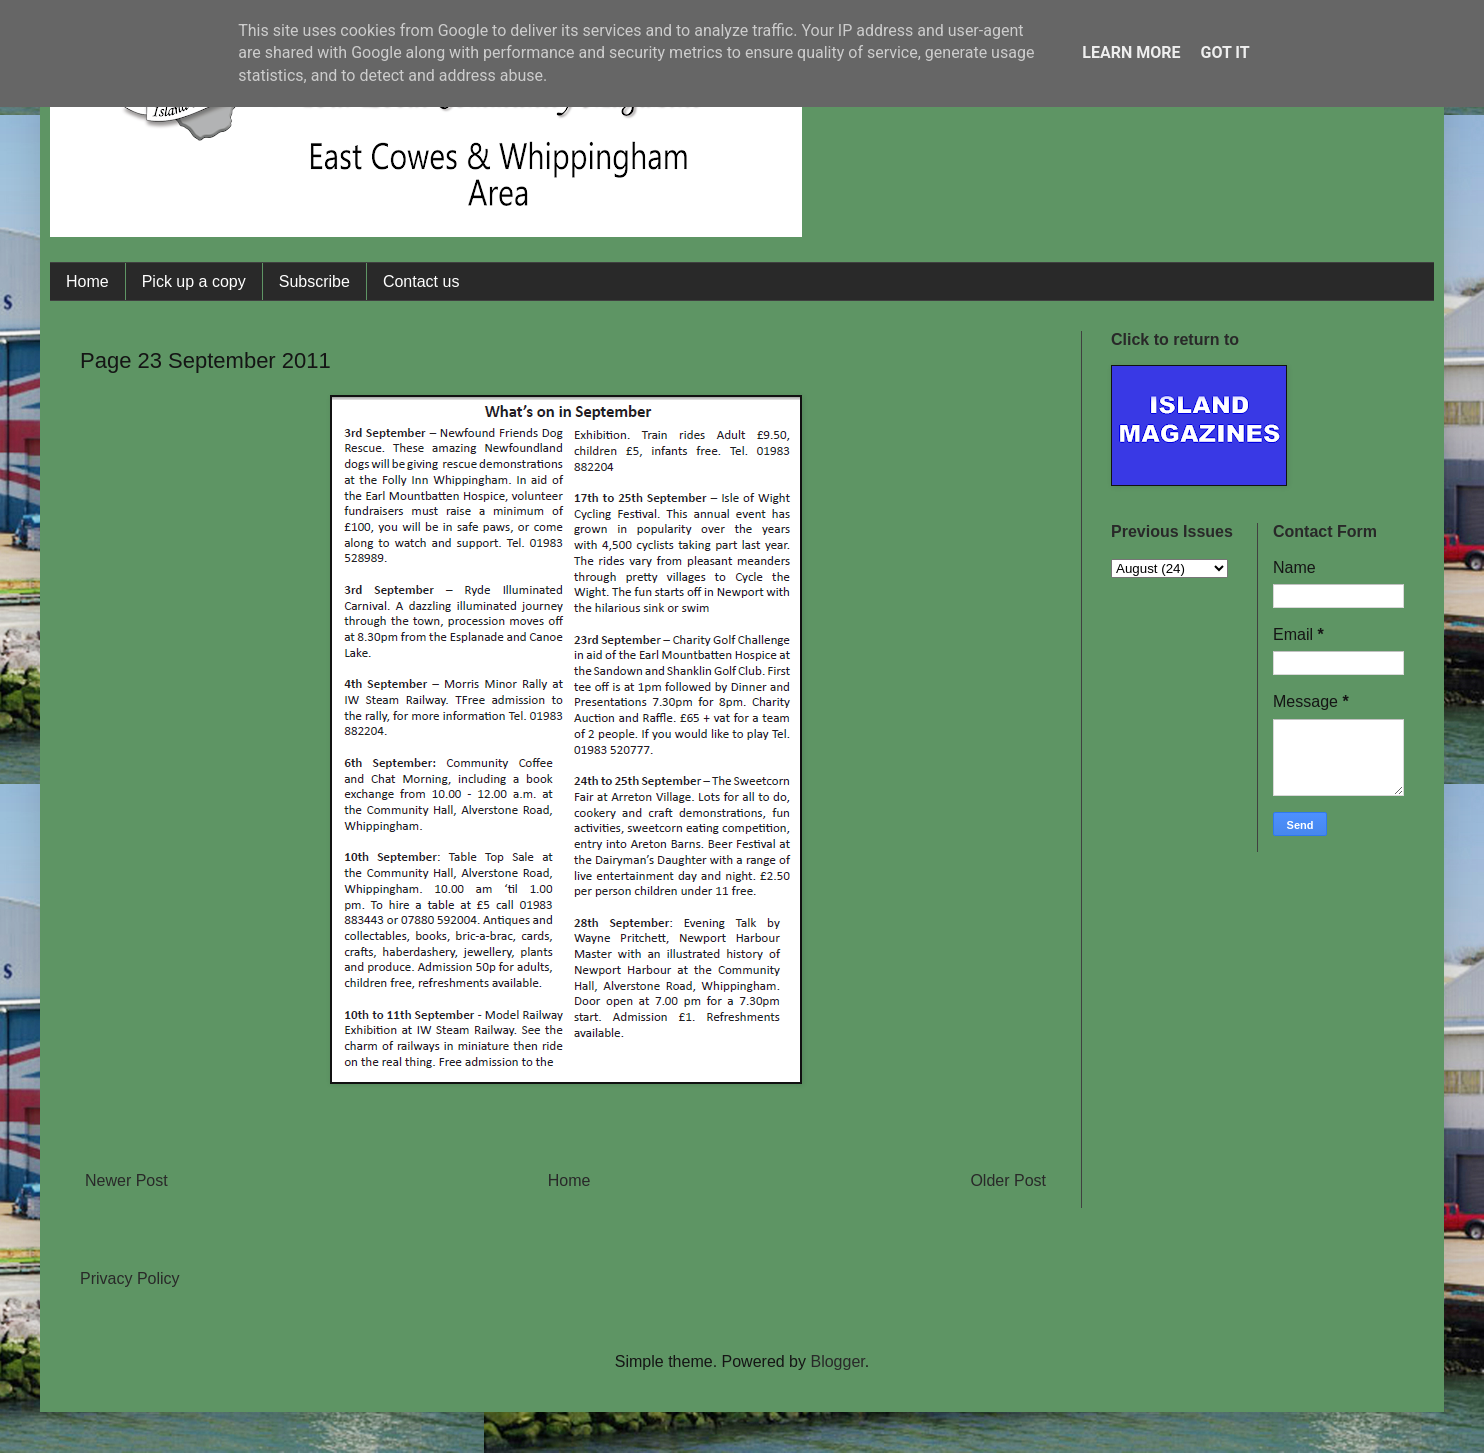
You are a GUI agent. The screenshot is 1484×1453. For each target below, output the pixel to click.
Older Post (1008, 1180)
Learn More (1131, 52)
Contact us (421, 281)
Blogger (837, 1361)
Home (87, 281)
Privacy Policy (130, 1278)
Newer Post (126, 1180)
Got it (1224, 52)
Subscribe (314, 281)
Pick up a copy (194, 281)
